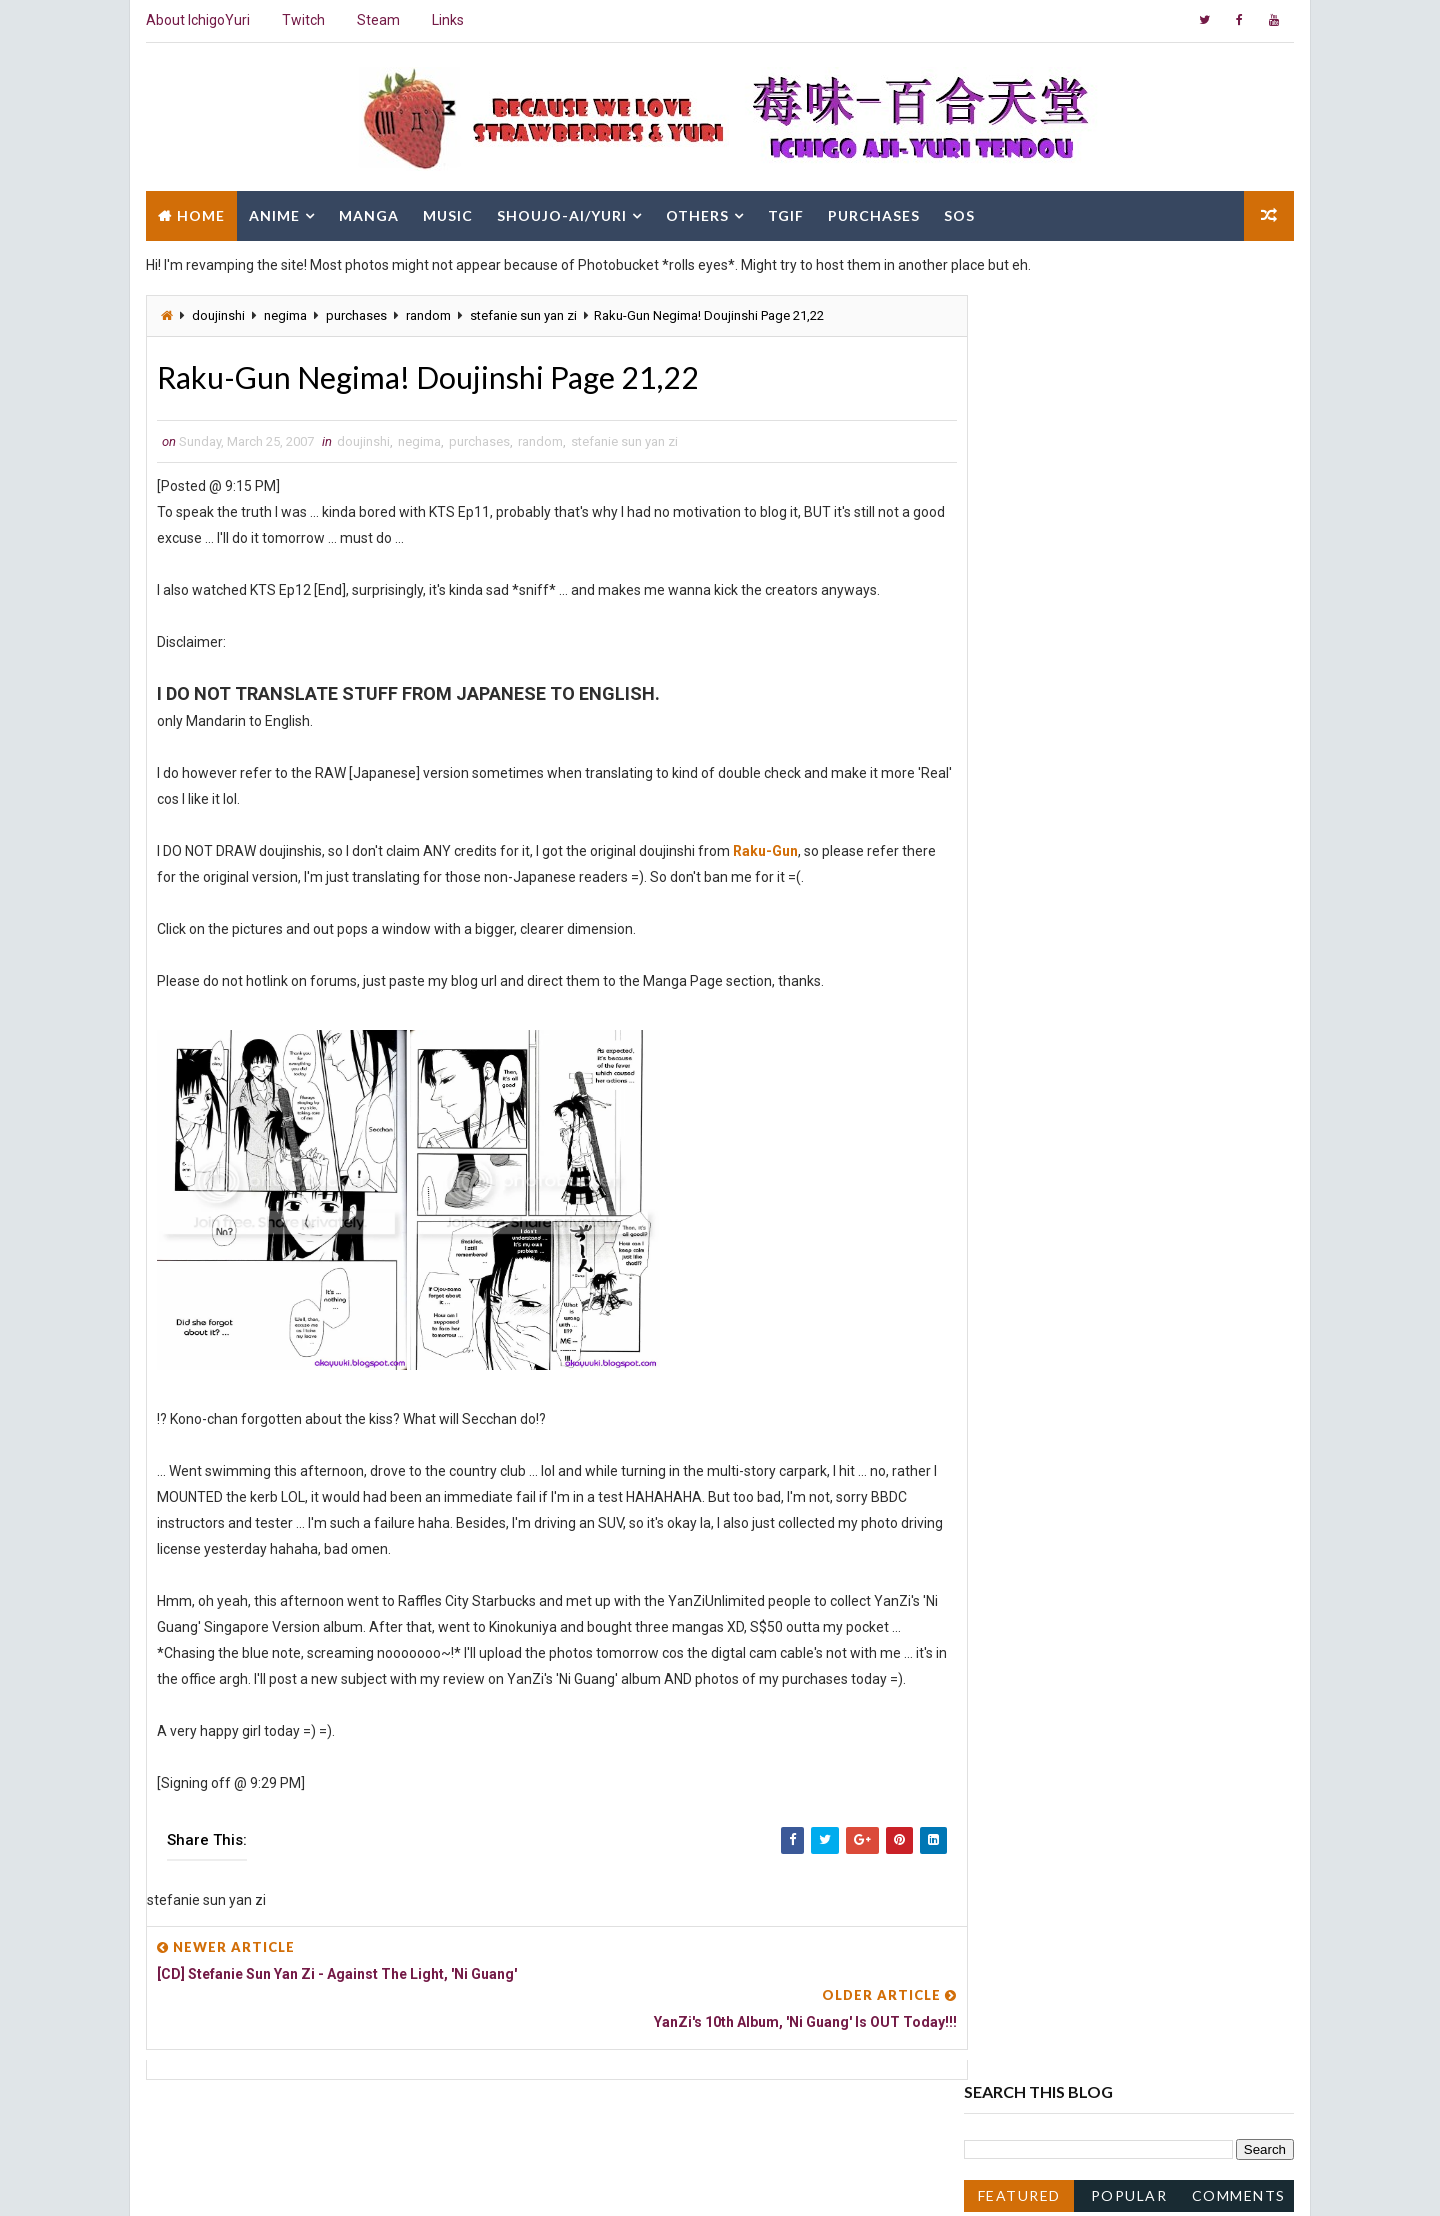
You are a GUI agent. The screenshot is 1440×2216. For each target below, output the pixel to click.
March (1024, 1250)
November (1037, 1088)
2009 (1004, 1007)
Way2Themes (317, 2180)
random (427, 312)
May (1018, 1210)
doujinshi (217, 312)
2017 (1004, 864)
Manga (368, 212)
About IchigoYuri (197, 20)
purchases (355, 312)
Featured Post (1019, 411)
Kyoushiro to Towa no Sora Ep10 (1101, 1389)
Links (447, 20)
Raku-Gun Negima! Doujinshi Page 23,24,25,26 (1144, 1291)
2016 (1004, 885)
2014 (1004, 925)
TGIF (785, 212)
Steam (377, 20)
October (1030, 1108)
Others (696, 212)
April (1019, 1230)
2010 (1004, 986)
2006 (1004, 1490)
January (1030, 1470)
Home (200, 212)
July (1017, 1169)
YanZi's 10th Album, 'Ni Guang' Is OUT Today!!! (1143, 1368)
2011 (1004, 966)
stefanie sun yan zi (522, 312)
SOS (958, 212)
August (1027, 1149)
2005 (1004, 1510)
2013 (1004, 946)
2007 (1004, 1047)
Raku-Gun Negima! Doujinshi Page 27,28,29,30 (1144, 1270)
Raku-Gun (764, 850)
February (1032, 1450)
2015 (1004, 905)
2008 (1004, 1027)
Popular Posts (1130, 411)
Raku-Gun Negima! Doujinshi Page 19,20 (1125, 1429)
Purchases (873, 212)
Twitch (302, 20)
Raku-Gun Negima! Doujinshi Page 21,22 (1125, 1348)
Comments (1240, 407)
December (1037, 1067)
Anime (273, 212)
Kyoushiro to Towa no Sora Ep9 (1097, 1409)
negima (284, 312)
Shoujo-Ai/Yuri (561, 212)
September (1040, 1128)
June (1020, 1189)
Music (447, 212)
